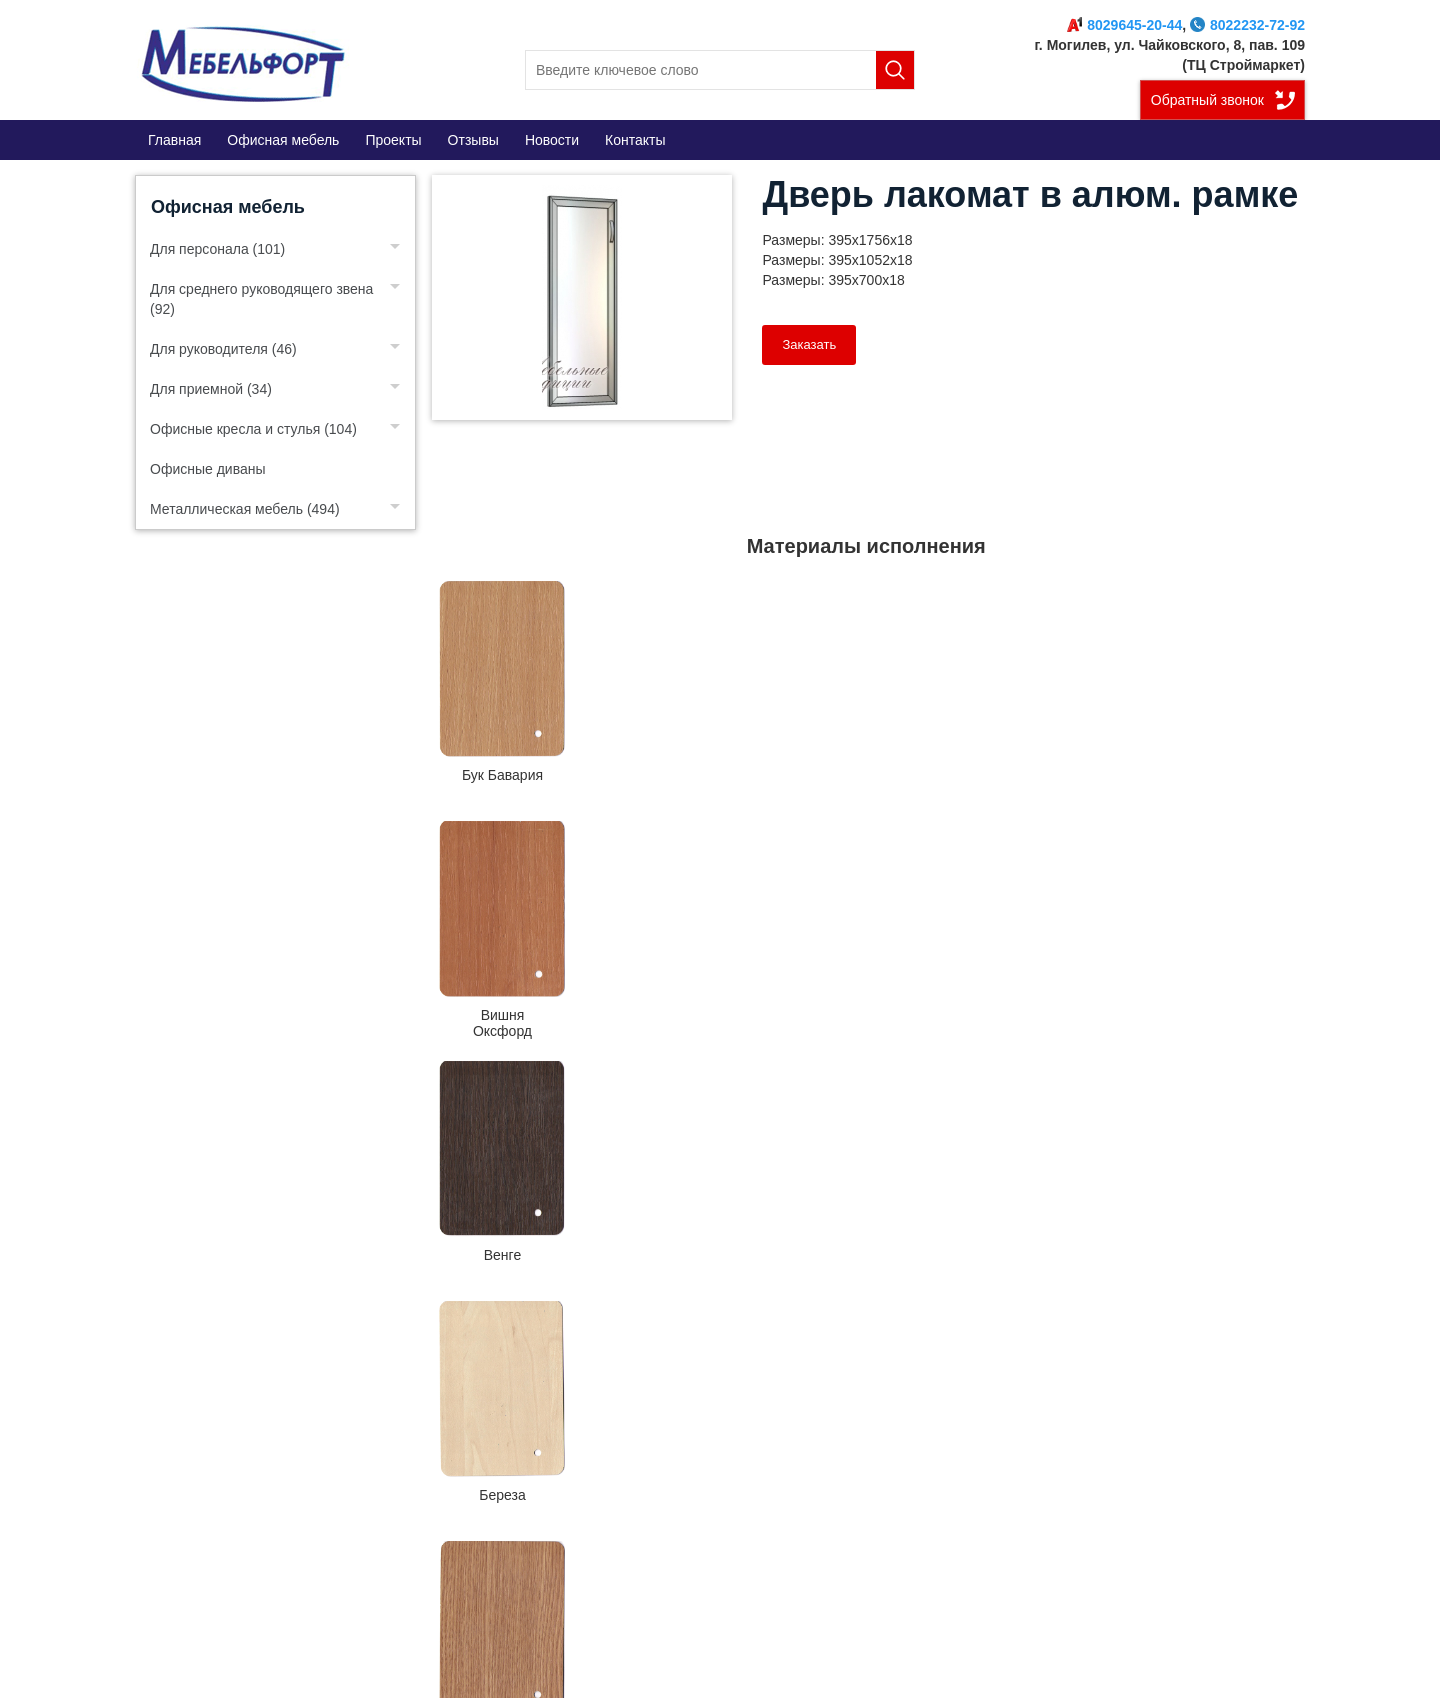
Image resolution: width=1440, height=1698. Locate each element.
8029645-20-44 (1124, 25)
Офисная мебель (228, 207)
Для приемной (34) (211, 389)
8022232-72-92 (1247, 25)
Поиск (895, 70)
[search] (720, 70)
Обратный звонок (1207, 100)
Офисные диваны (208, 469)
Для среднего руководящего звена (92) (261, 299)
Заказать (809, 344)
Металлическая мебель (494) (245, 509)
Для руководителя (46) (223, 349)
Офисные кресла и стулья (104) (253, 429)
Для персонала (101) (217, 249)
